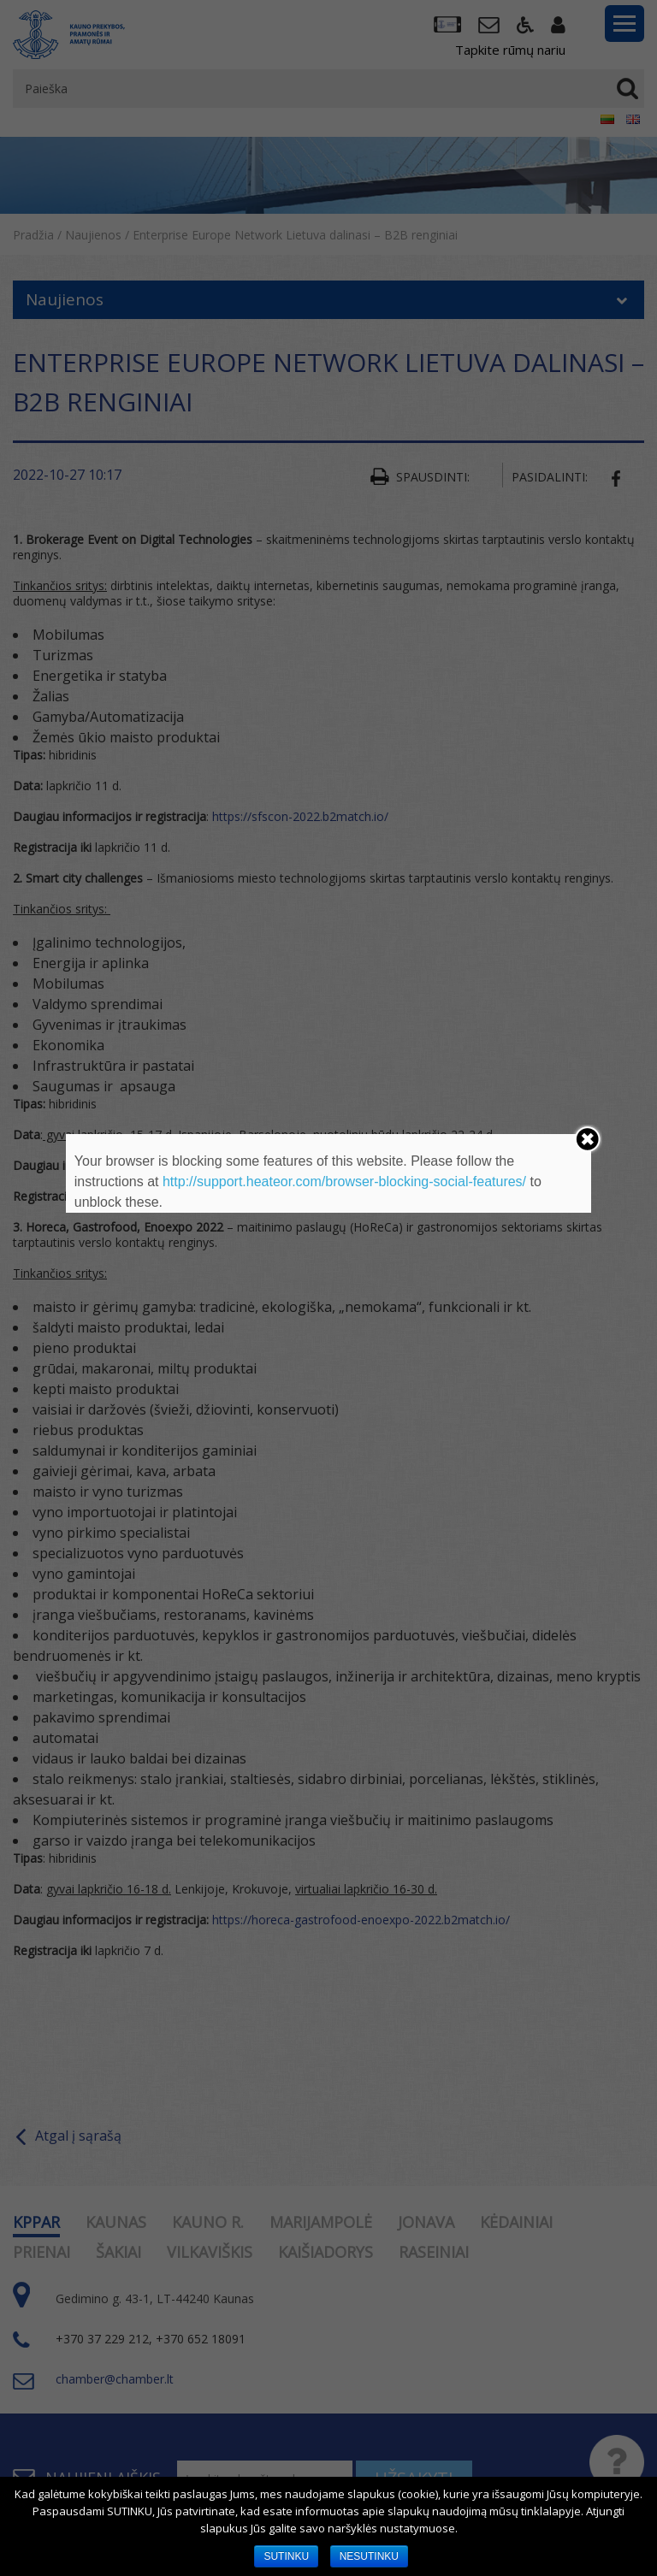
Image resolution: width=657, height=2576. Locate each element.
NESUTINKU (369, 2556)
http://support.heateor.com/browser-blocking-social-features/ (344, 1181)
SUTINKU (286, 2556)
